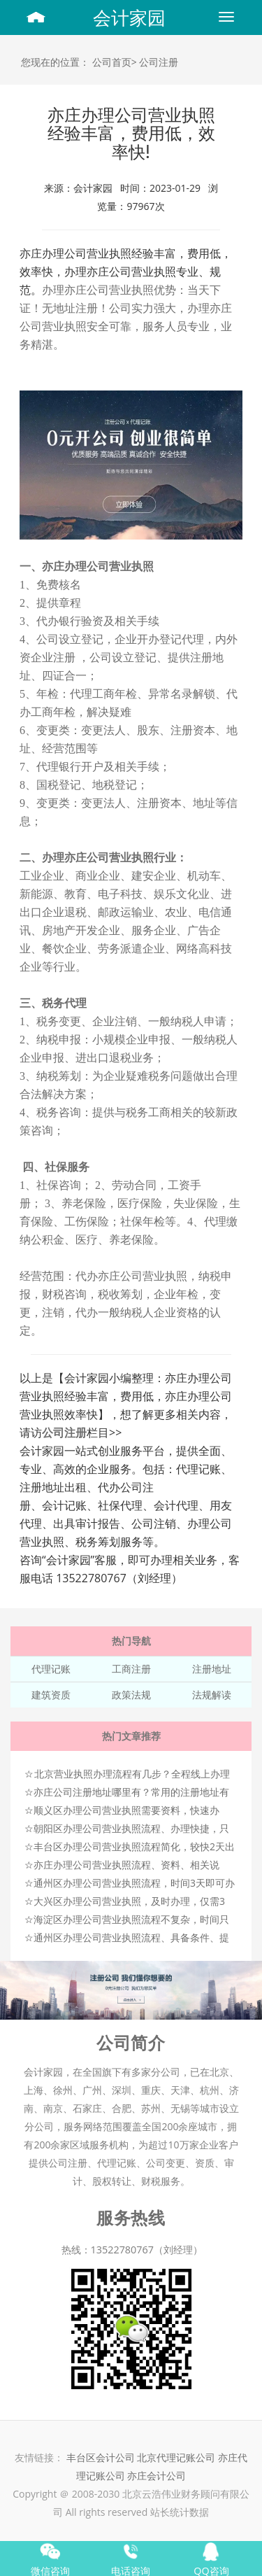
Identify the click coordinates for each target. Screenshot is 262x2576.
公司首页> (114, 62)
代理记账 (51, 1668)
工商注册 (131, 1668)
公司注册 (158, 62)
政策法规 (131, 1694)
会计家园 (129, 17)
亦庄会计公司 (156, 2475)
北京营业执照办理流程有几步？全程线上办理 (132, 1773)
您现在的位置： (55, 62)
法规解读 (211, 1694)
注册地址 (211, 1668)
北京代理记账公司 (176, 2457)
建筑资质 (51, 1694)
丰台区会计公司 (100, 2457)
